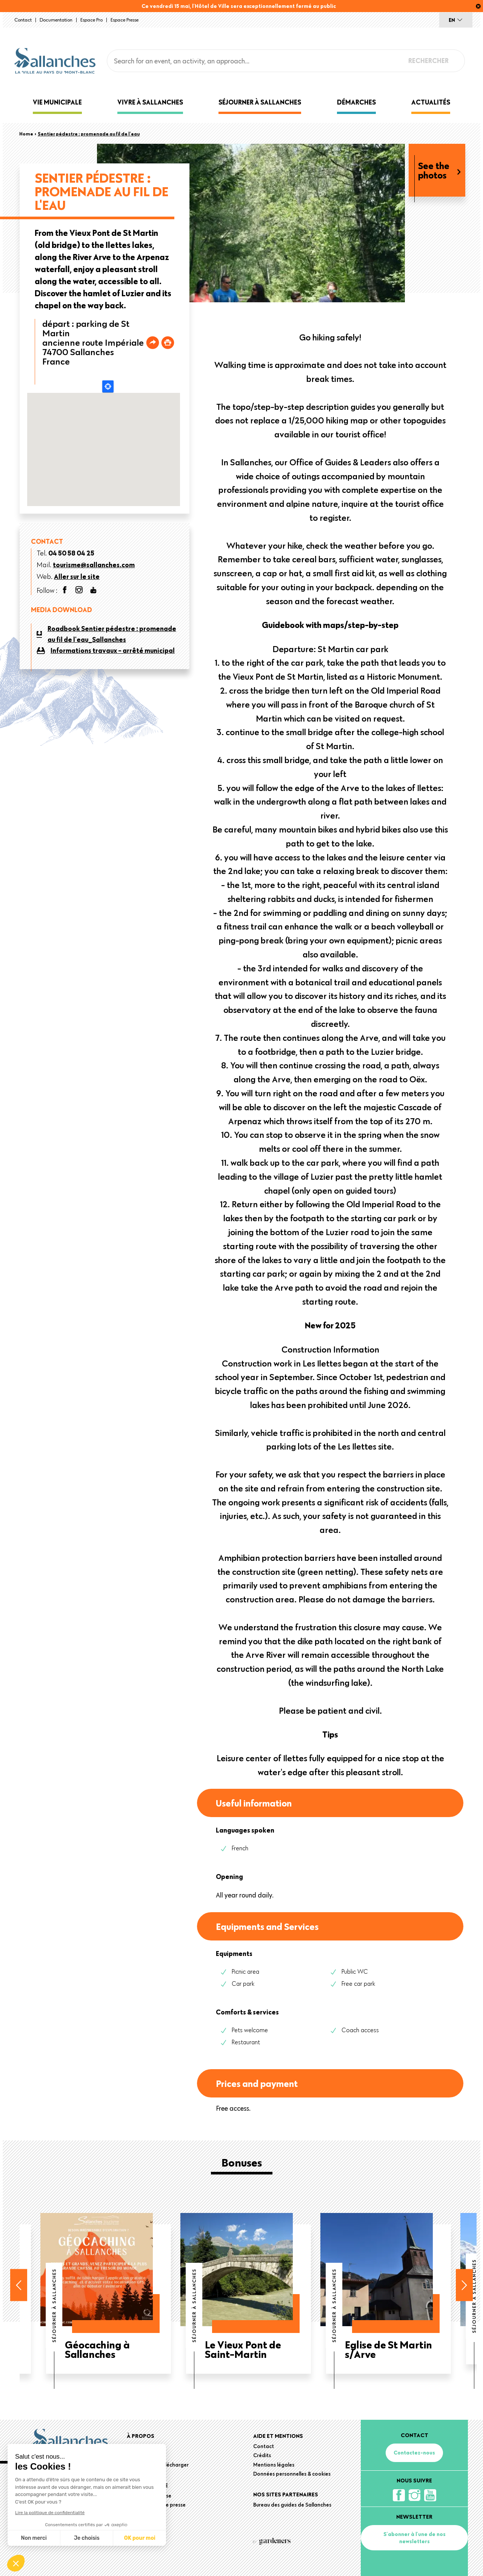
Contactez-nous (414, 2452)
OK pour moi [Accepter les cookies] (139, 2538)
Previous (18, 2285)
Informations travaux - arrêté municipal (113, 650)
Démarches (356, 102)
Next (464, 2285)
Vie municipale (57, 102)
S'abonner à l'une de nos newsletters (414, 2537)
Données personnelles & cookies (292, 2473)
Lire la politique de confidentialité (50, 2512)
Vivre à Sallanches (150, 102)
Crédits (262, 2455)
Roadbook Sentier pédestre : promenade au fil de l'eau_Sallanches (112, 634)
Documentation (56, 20)
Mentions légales (273, 2464)
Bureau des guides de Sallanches (292, 2504)
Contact (23, 20)
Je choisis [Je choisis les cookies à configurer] (87, 2538)
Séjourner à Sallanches (259, 102)
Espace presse (124, 20)
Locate (108, 386)
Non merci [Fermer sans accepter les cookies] (33, 2538)
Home (26, 134)
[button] (16, 2563)
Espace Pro (91, 20)
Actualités (430, 102)
